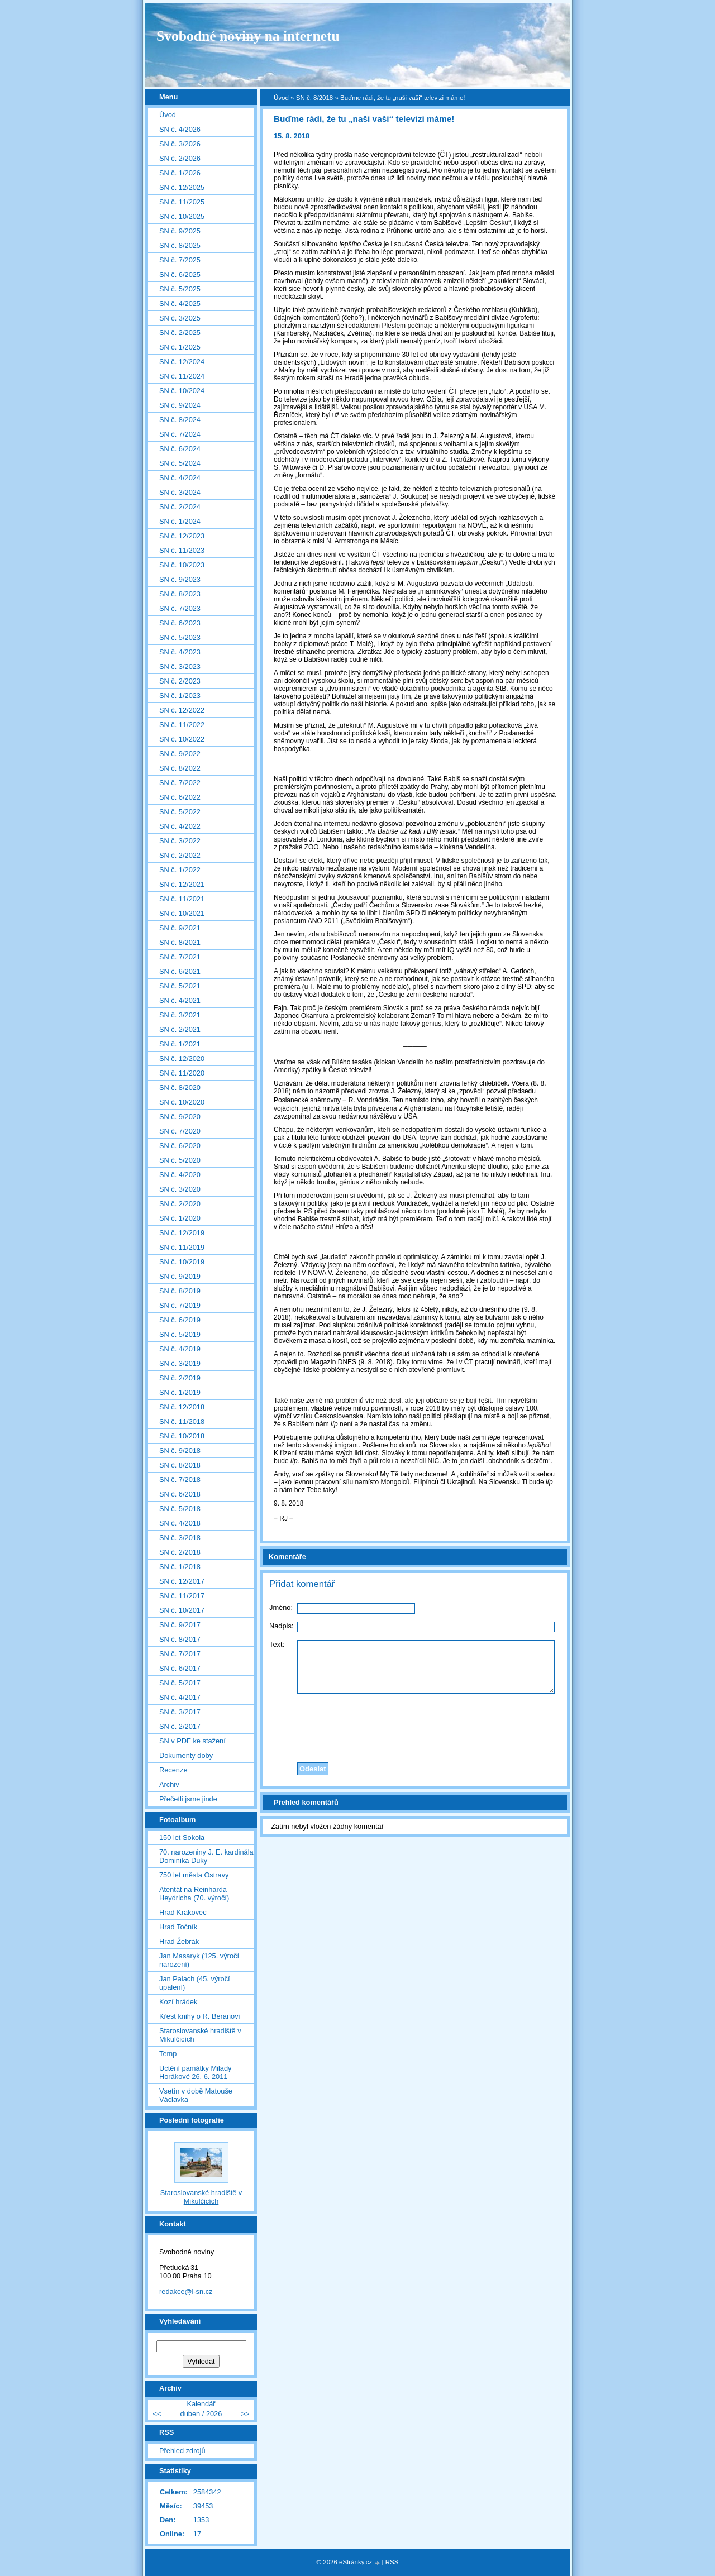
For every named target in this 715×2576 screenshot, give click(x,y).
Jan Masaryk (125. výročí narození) (199, 1960)
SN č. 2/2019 (180, 1378)
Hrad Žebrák (179, 1941)
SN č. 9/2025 (180, 231)
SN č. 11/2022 (181, 724)
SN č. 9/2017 (180, 1625)
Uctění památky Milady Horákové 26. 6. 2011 (195, 2072)
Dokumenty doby (186, 1755)
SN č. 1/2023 (180, 695)
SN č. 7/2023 (180, 608)
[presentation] (415, 1725)
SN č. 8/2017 (180, 1639)
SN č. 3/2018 (180, 1537)
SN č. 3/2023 (180, 666)
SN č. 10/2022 (181, 739)
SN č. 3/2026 (180, 144)
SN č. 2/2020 (180, 1203)
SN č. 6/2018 (180, 1494)
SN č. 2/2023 (180, 681)
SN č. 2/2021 (180, 1029)
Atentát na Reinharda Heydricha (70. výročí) (194, 1893)
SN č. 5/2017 (180, 1683)
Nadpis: (281, 1626)
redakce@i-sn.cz (186, 2291)
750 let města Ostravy (193, 1875)
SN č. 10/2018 (181, 1436)
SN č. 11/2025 (181, 202)
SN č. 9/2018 (180, 1450)
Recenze (173, 1770)
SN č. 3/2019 (180, 1363)
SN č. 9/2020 (180, 1116)
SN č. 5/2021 (180, 986)
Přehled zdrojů (182, 2450)
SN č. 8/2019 (180, 1291)
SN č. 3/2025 (180, 318)
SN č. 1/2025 (180, 347)
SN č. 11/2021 (181, 899)
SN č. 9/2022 (180, 753)
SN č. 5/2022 (180, 811)
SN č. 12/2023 (181, 536)
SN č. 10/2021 (181, 913)
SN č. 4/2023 (180, 652)
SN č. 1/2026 (180, 173)
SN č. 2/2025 (180, 332)
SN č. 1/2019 (180, 1392)
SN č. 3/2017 (180, 1712)
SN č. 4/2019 (180, 1349)
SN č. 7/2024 (180, 434)
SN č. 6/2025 (180, 274)
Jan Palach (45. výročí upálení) (194, 1983)
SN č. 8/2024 (180, 419)
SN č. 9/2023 (180, 579)
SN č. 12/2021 (181, 884)
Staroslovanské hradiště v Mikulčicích (200, 2035)
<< (156, 2414)
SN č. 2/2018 (180, 1552)
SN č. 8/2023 (180, 594)
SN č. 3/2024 (180, 492)
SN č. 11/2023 (181, 550)
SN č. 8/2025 (180, 245)
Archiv (169, 1784)
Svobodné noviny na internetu (248, 36)
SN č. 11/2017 (181, 1596)
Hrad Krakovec (183, 1912)
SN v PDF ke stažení (192, 1741)
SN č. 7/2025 (180, 260)
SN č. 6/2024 (180, 449)
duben (190, 2414)
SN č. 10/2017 (181, 1610)
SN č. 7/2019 (180, 1305)
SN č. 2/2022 (180, 855)
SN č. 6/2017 (180, 1668)
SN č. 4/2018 (180, 1523)
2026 (214, 2414)
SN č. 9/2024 (180, 405)
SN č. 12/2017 (181, 1581)
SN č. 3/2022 (180, 841)
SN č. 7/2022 (180, 782)
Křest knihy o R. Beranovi (199, 2016)
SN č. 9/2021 (180, 928)
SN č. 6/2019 (180, 1320)
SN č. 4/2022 (180, 826)
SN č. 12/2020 (181, 1058)
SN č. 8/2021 (180, 942)
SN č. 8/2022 (180, 768)
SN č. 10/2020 (181, 1102)
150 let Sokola (181, 1837)
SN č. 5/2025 (180, 289)
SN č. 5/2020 (180, 1160)
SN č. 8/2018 (314, 97)
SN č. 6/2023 (180, 623)
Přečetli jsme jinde (188, 1799)
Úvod (281, 97)
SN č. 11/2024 (181, 376)
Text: (276, 1644)
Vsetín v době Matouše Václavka (195, 2095)
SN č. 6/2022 (180, 797)
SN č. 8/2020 (180, 1087)
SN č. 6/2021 (180, 971)
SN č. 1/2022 (180, 870)
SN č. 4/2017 (180, 1697)
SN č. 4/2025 (180, 303)
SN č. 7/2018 (180, 1479)
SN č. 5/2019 (180, 1334)
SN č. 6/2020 (180, 1145)
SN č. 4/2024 (180, 478)
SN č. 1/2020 (180, 1218)
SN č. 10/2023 (181, 565)
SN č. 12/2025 (181, 187)
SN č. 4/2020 (180, 1174)
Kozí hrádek (178, 2001)
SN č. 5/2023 (180, 637)
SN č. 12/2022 (181, 710)
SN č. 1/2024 (180, 521)
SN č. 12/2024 (181, 361)
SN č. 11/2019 (181, 1247)
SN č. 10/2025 (181, 216)
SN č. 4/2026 (180, 129)
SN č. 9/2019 (180, 1276)
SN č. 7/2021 (180, 957)
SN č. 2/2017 (180, 1726)
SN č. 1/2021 (180, 1044)
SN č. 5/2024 (180, 463)
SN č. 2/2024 (180, 507)
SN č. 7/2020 (180, 1131)
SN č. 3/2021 (180, 1015)
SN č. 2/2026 (180, 158)
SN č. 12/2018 (181, 1407)
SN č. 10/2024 (181, 390)
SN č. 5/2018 (180, 1508)
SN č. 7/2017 (180, 1654)
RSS (392, 2562)
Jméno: (281, 1607)
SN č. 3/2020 (180, 1189)
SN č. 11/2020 (181, 1073)
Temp (168, 2053)
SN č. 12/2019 (181, 1233)
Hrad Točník (178, 1927)
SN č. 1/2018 (180, 1566)
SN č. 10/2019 (181, 1262)
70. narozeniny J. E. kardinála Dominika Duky (206, 1856)
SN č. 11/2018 (181, 1421)
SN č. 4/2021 (180, 1000)
